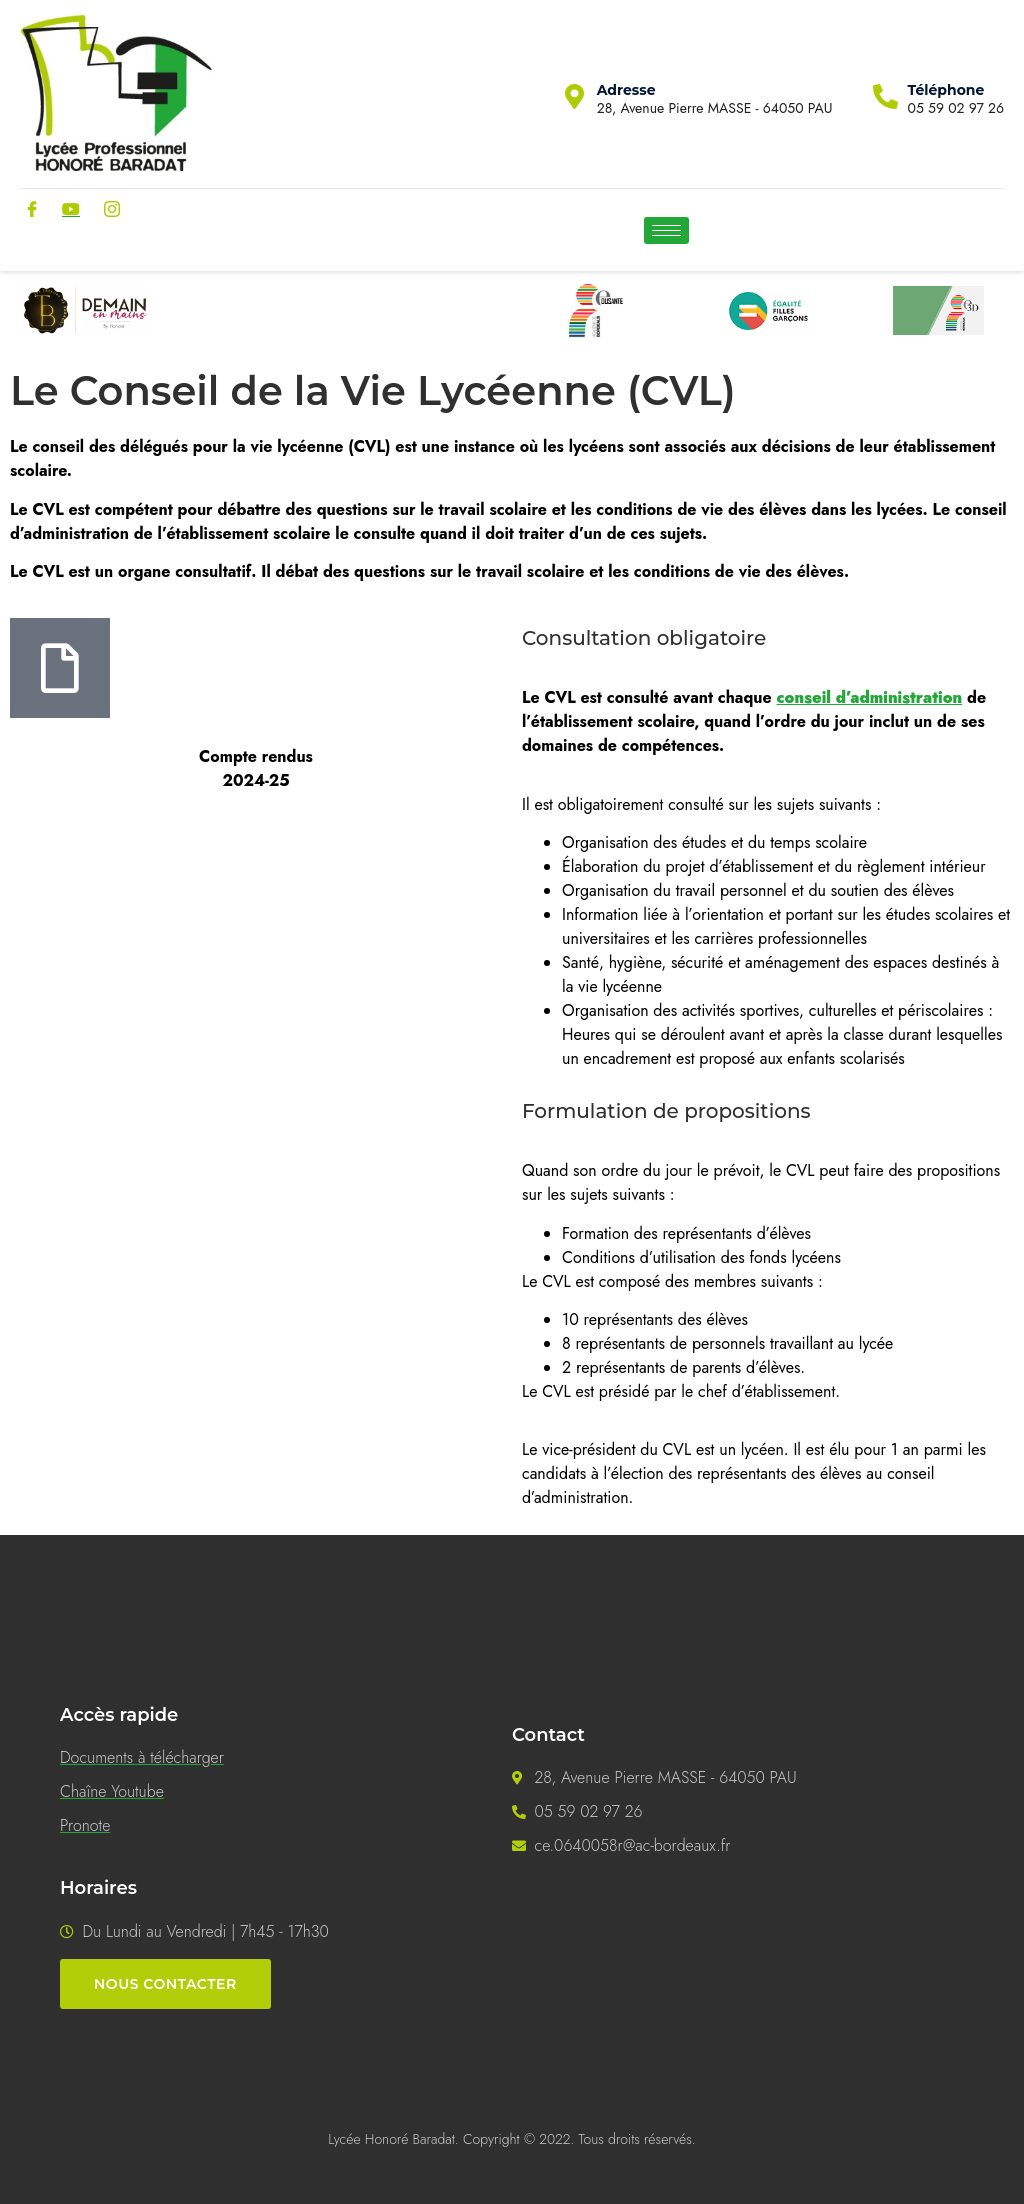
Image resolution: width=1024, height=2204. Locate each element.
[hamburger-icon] (666, 230)
